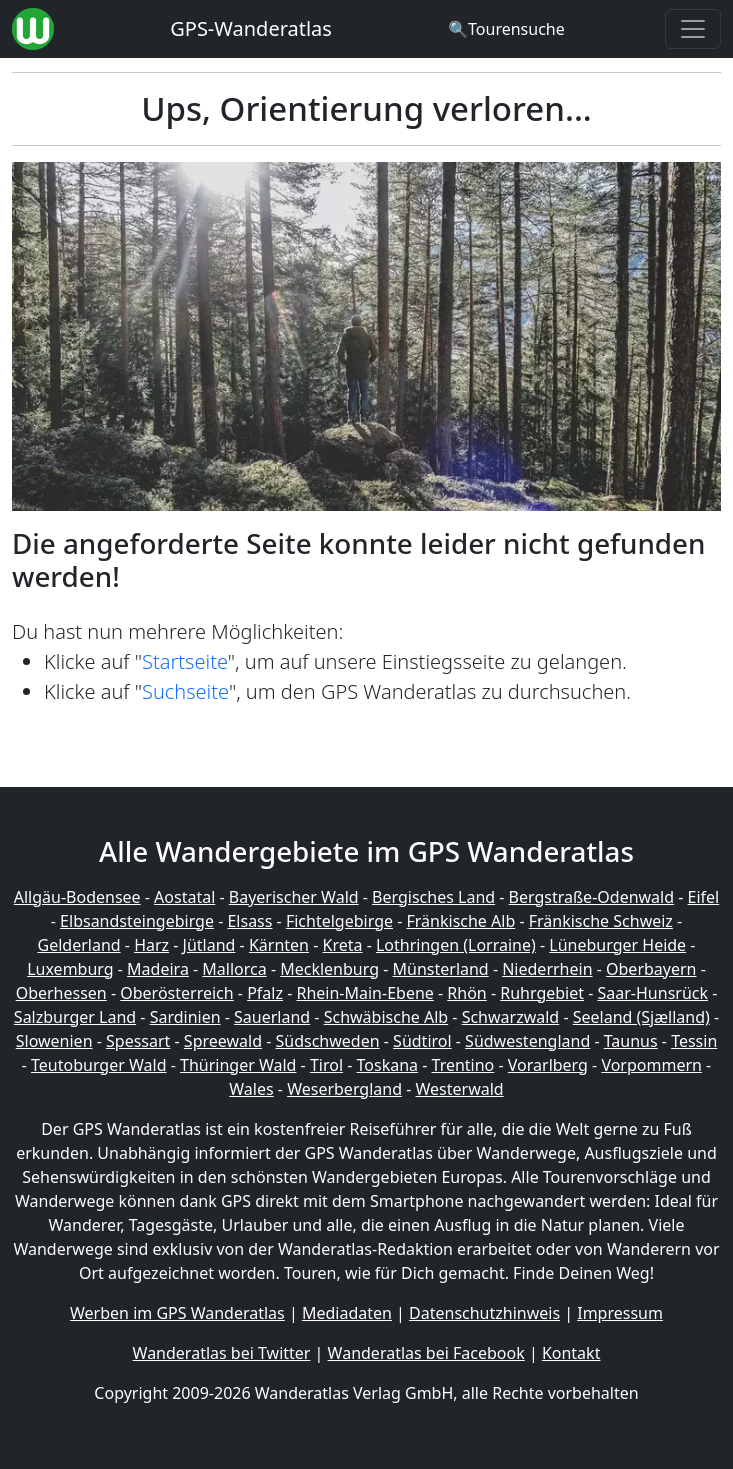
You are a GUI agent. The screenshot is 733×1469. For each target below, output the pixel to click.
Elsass (249, 921)
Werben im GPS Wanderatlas (177, 1313)
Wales (251, 1089)
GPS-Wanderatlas (251, 28)
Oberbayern (651, 969)
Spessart (138, 1041)
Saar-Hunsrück (653, 993)
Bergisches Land (433, 897)
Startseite (185, 661)
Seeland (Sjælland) (641, 1017)
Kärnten (279, 945)
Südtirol (422, 1041)
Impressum (620, 1313)
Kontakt (571, 1353)
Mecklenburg (329, 969)
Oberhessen (61, 993)
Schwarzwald (511, 1017)
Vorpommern (651, 1065)
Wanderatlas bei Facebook (426, 1353)
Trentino (463, 1065)
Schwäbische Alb (386, 1017)
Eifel (704, 897)
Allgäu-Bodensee (77, 897)
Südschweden (328, 1041)
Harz (151, 945)
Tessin (694, 1041)
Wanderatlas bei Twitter (222, 1353)
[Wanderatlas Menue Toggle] (693, 29)
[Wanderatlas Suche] (506, 29)
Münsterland (441, 969)
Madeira (158, 969)
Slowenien (54, 1041)
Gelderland (79, 945)
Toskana (388, 1065)
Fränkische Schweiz (601, 921)
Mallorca (234, 969)
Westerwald (460, 1089)
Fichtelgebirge (339, 921)
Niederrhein (547, 969)
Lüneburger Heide (617, 945)
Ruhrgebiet (542, 993)
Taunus (631, 1041)
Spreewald (223, 1041)
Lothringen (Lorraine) (456, 945)
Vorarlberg (548, 1065)
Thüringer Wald (238, 1065)
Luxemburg (70, 969)
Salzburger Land (75, 1017)
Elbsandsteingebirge (137, 921)
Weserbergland (344, 1089)
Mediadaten (347, 1313)
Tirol (326, 1065)
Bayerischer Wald (294, 897)
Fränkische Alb (461, 921)
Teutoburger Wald (98, 1065)
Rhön (466, 993)
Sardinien (185, 1017)
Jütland (209, 945)
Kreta (343, 945)
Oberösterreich (176, 993)
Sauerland (272, 1017)
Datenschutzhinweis (484, 1313)
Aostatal (184, 897)
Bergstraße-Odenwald (591, 897)
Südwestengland (527, 1041)
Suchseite (185, 691)
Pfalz (265, 993)
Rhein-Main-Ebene (364, 993)
